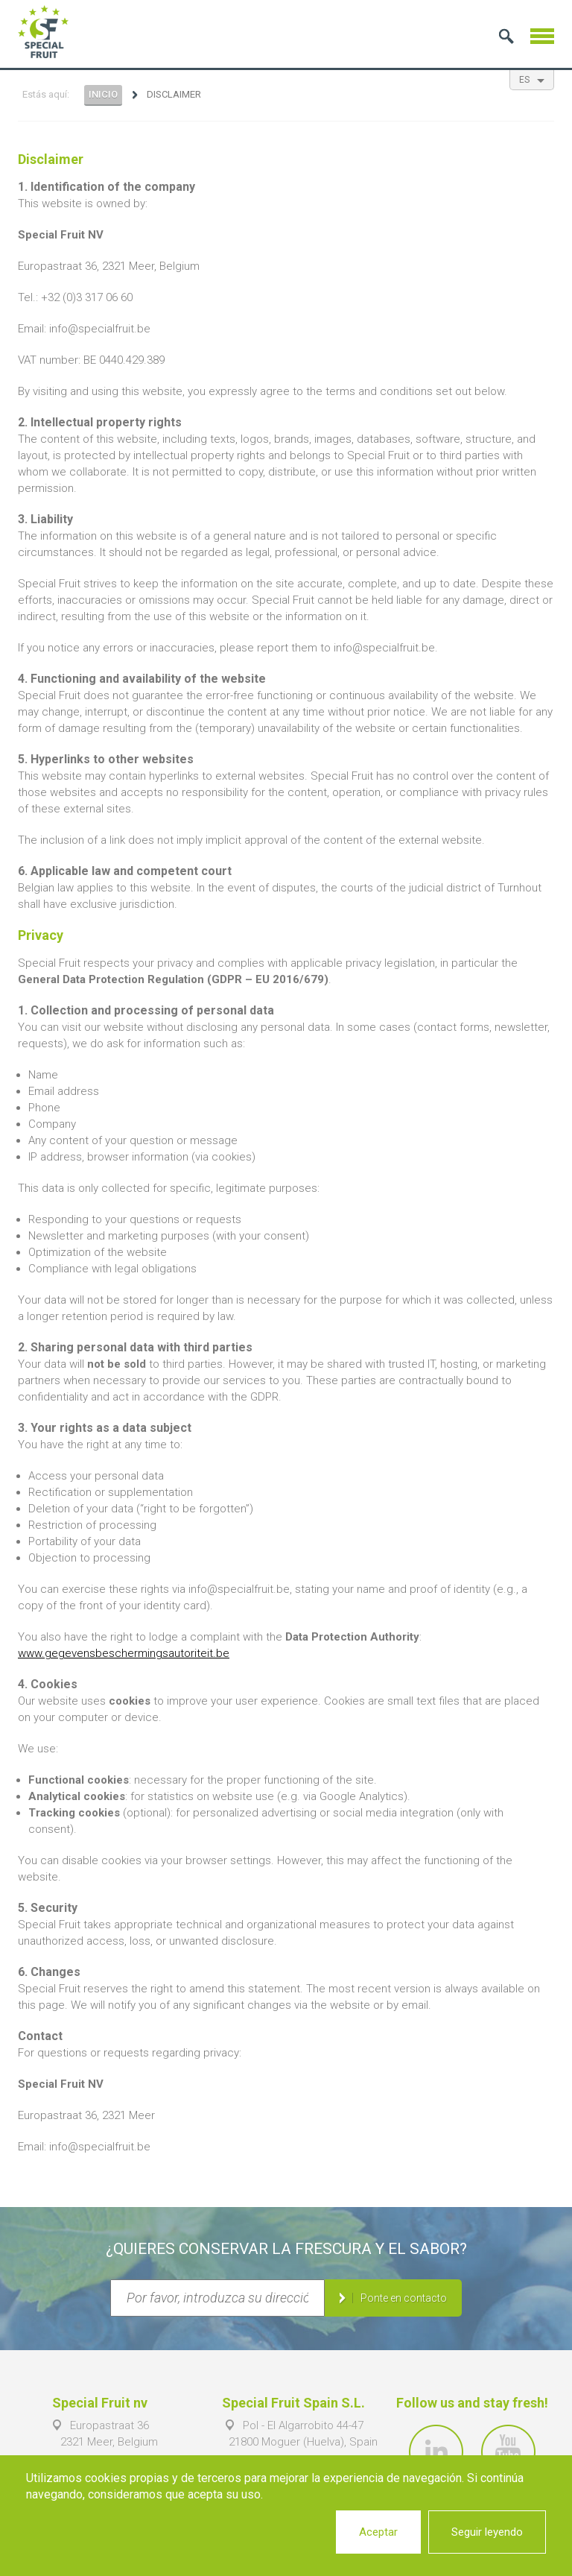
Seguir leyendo (487, 2532)
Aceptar (378, 2532)
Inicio (103, 94)
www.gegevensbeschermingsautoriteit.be (123, 1653)
